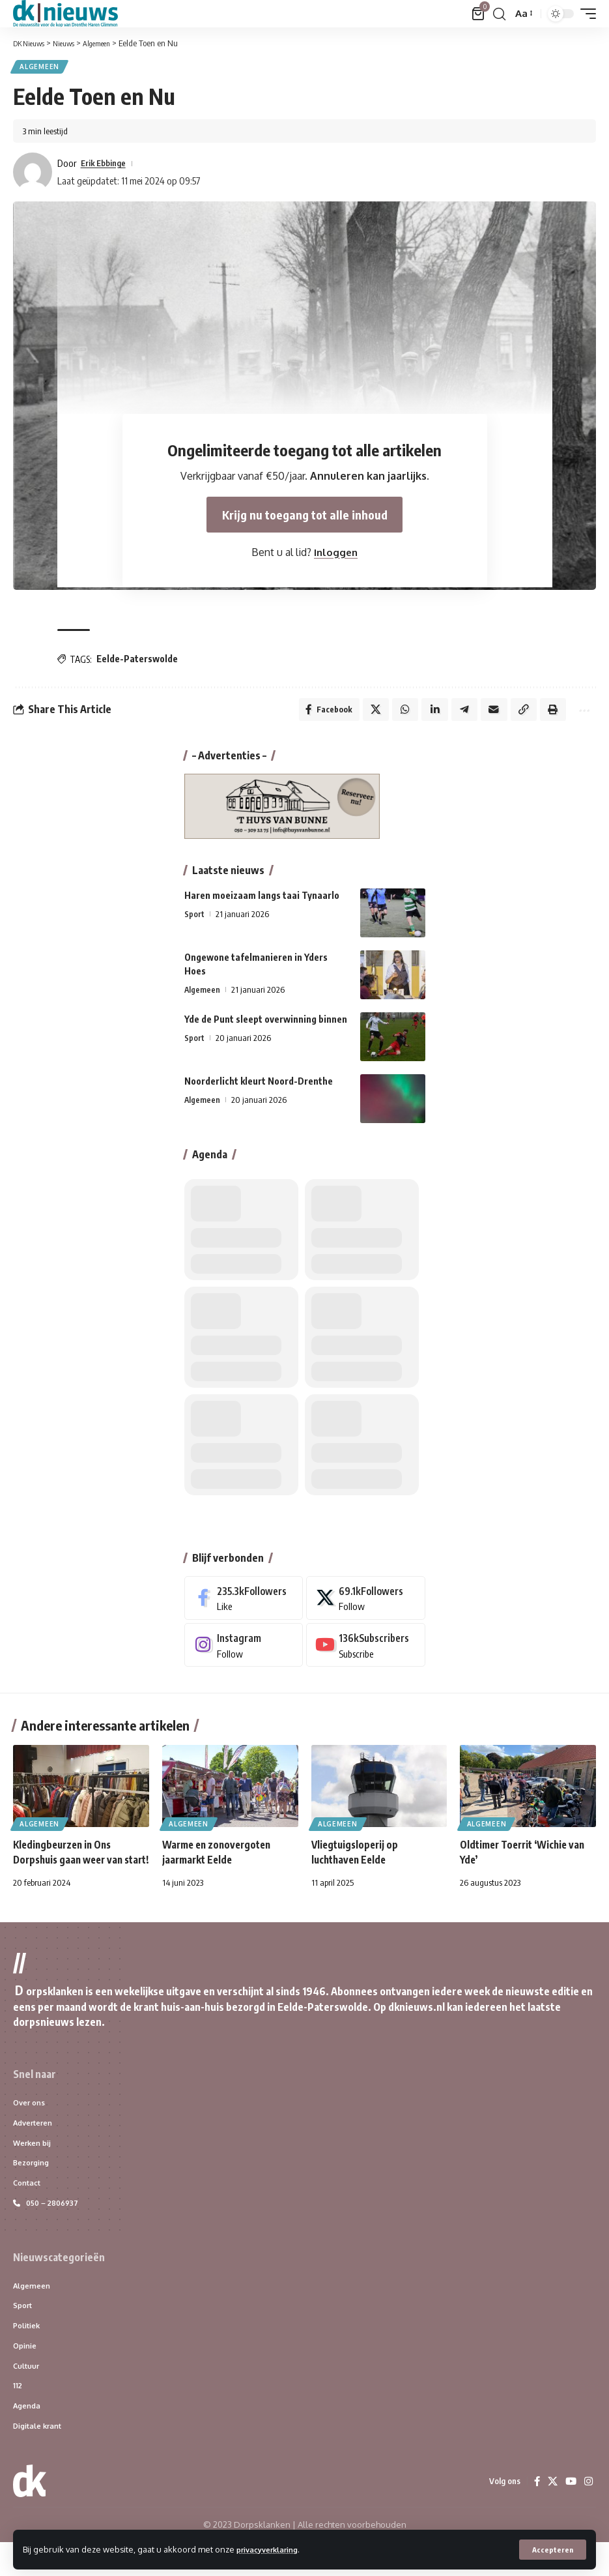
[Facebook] (244, 1603)
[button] (552, 2549)
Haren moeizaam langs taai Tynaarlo (261, 901)
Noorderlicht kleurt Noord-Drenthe (258, 1086)
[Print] (548, 714)
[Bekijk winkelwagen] (477, 14)
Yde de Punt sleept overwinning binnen (265, 1025)
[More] (580, 714)
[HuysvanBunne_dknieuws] (282, 810)
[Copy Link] (517, 714)
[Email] (487, 714)
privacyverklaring (272, 2548)
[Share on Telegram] (456, 714)
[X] (365, 1603)
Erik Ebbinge (107, 165)
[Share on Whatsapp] (395, 714)
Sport (194, 920)
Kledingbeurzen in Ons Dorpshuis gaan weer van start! (71, 1866)
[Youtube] (365, 1651)
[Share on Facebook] (316, 714)
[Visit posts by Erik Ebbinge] (32, 174)
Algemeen (41, 68)
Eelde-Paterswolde (137, 661)
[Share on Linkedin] (426, 714)
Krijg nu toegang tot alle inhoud (304, 518)
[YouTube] (570, 2515)
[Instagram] (244, 1651)
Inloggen (336, 557)
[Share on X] (364, 714)
